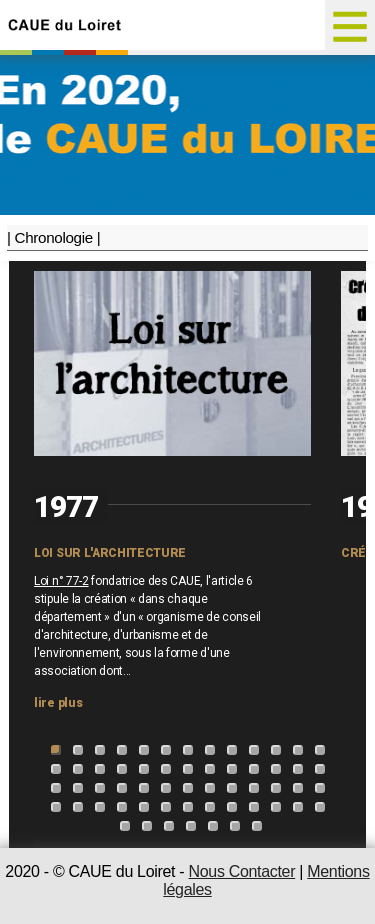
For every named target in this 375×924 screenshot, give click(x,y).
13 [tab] (320, 750)
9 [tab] (232, 750)
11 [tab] (276, 750)
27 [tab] (56, 788)
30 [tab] (122, 788)
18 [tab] (144, 769)
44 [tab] (144, 807)
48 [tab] (232, 807)
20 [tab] (188, 769)
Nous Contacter (241, 871)
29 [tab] (100, 788)
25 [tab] (298, 769)
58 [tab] (235, 826)
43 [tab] (122, 807)
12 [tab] (298, 750)
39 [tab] (320, 788)
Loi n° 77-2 (61, 581)
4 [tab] (122, 750)
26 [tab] (320, 769)
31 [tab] (144, 788)
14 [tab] (56, 769)
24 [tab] (276, 769)
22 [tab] (232, 769)
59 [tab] (257, 826)
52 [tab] (320, 807)
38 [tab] (298, 788)
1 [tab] (56, 750)
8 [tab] (210, 750)
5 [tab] (144, 750)
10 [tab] (254, 750)
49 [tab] (254, 807)
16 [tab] (100, 769)
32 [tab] (166, 788)
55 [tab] (169, 826)
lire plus (58, 703)
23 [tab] (254, 769)
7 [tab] (188, 750)
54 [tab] (147, 826)
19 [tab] (166, 769)
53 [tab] (125, 826)
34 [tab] (210, 788)
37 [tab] (276, 788)
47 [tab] (210, 807)
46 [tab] (188, 807)
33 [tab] (188, 788)
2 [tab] (78, 750)
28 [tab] (78, 788)
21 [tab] (210, 769)
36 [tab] (254, 788)
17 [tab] (122, 769)
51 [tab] (298, 807)
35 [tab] (232, 788)
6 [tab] (166, 750)
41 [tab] (78, 807)
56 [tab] (191, 826)
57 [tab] (213, 826)
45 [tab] (166, 807)
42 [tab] (100, 807)
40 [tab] (56, 807)
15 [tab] (78, 769)
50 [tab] (276, 807)
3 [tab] (100, 750)
